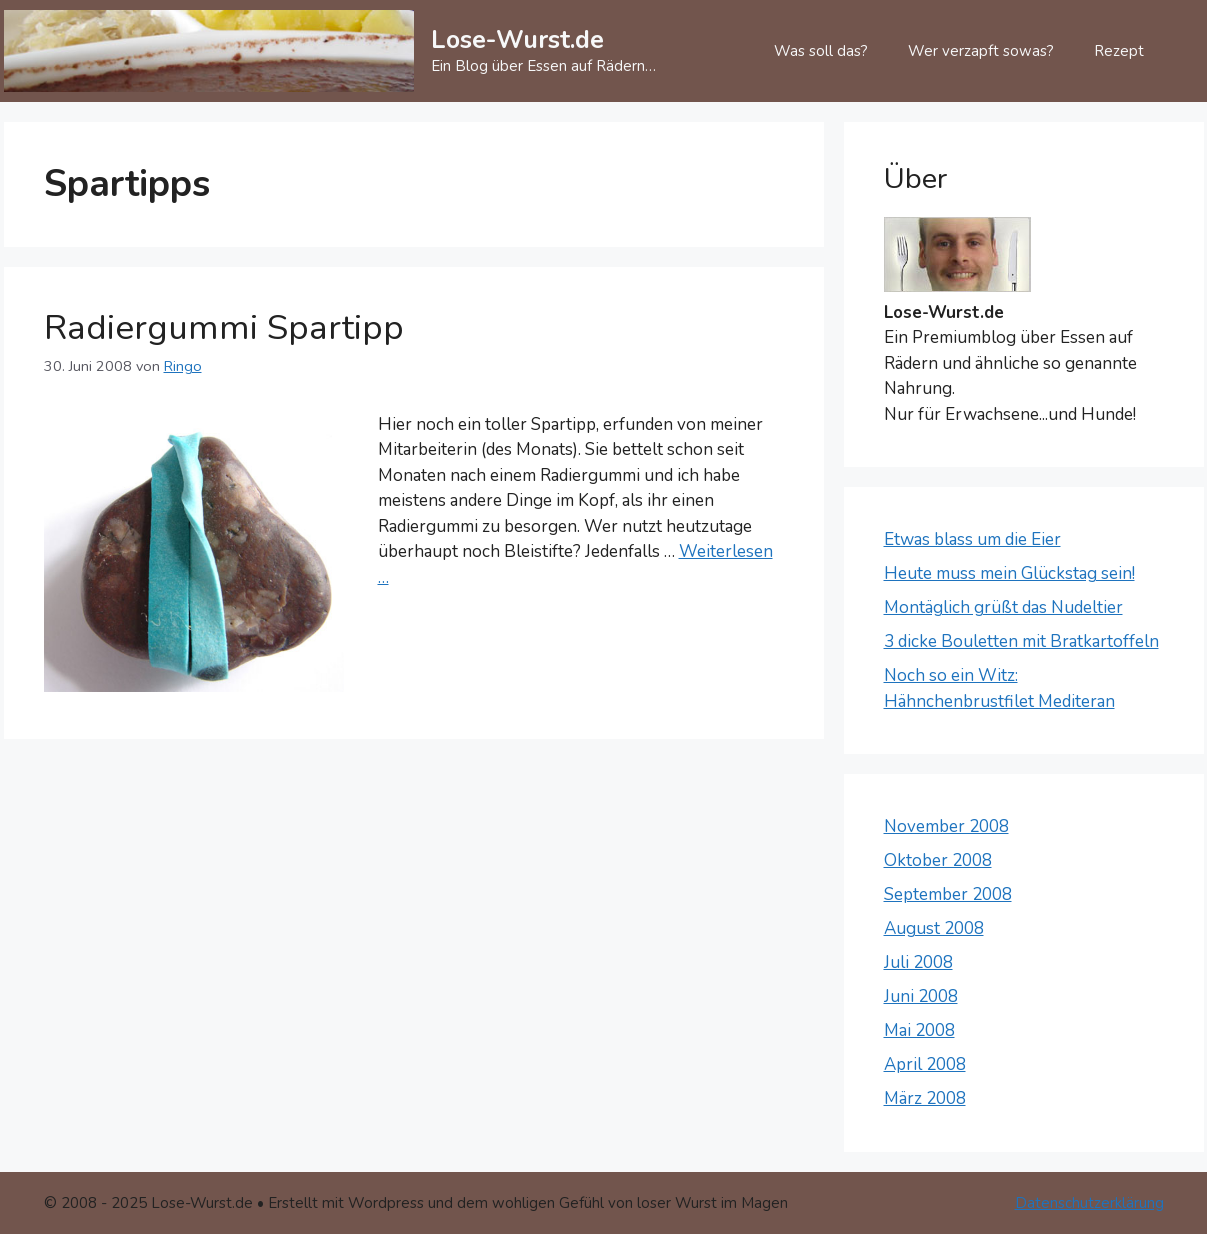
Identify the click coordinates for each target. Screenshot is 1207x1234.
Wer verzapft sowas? (981, 51)
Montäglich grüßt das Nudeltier (1003, 607)
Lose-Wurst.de (517, 40)
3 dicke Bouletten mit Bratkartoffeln (1021, 641)
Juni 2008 (921, 996)
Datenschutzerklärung (1089, 1203)
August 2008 (934, 928)
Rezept (1119, 51)
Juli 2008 (918, 962)
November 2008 (946, 826)
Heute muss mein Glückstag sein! (1009, 573)
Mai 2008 (919, 1030)
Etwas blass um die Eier (972, 539)
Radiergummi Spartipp (224, 327)
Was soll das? (821, 51)
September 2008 (948, 894)
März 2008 (925, 1098)
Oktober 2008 (938, 860)
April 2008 (925, 1064)
